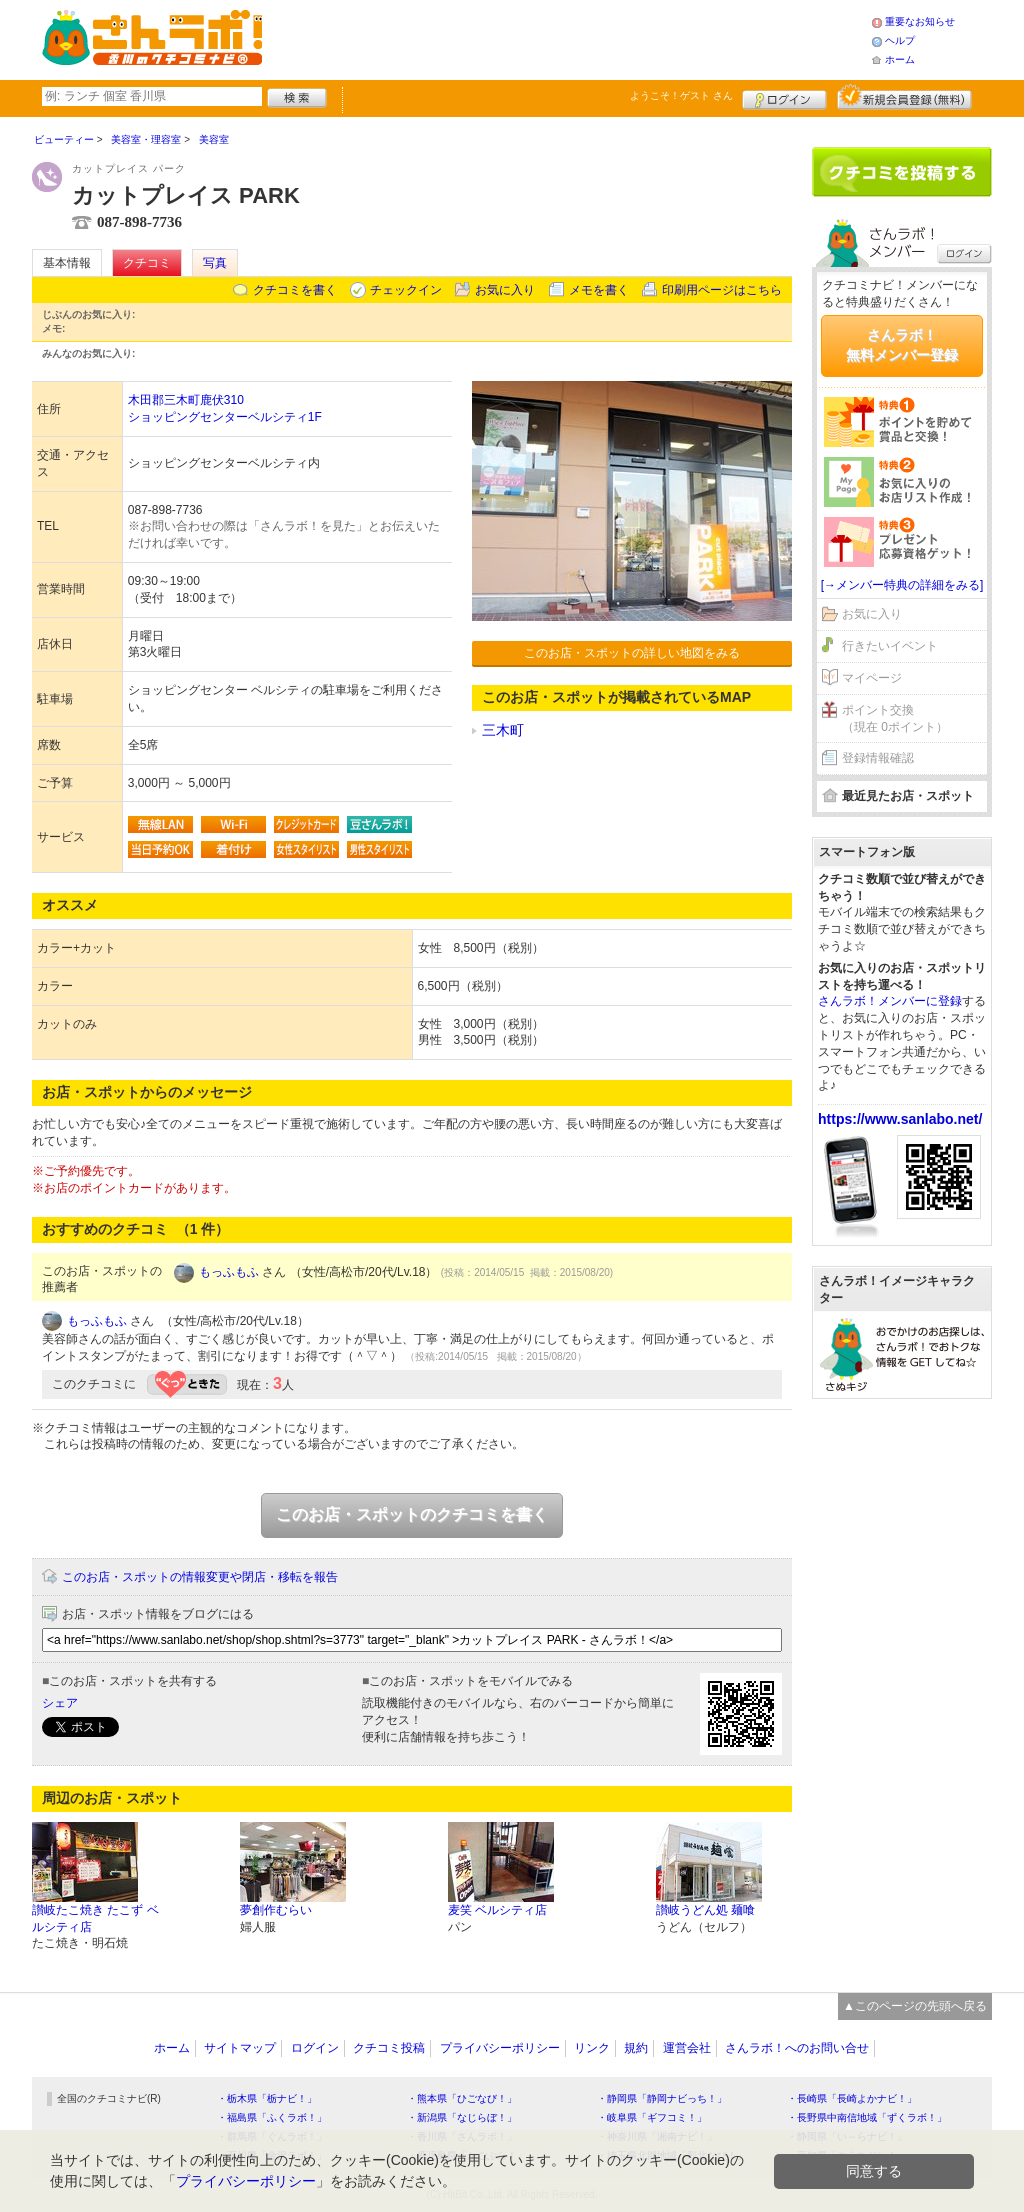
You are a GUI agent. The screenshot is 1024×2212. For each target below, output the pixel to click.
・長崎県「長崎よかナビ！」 (852, 2098)
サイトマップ (240, 2048)
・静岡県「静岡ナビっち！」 (662, 2098)
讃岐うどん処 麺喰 (705, 1910)
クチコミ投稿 (389, 2048)
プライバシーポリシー (500, 2048)
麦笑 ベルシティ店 (497, 1910)
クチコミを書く (295, 290)
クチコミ (147, 263)
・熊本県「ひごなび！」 (462, 2098)
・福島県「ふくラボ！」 (272, 2117)
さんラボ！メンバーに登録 (890, 1001)
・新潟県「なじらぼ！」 (462, 2117)
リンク (592, 2048)
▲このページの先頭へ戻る (915, 2006)
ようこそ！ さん (681, 95)
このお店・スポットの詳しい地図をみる (632, 653)
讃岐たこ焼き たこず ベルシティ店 (95, 1918)
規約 (636, 2048)
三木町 (503, 730)
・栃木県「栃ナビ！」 (267, 2098)
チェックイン (406, 290)
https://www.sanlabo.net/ (900, 1119)
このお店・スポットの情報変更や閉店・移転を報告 (200, 1577)
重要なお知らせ (920, 21)
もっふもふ (229, 1272)
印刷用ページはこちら (722, 290)
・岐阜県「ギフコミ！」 (652, 2117)
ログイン (784, 97)
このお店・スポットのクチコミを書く (412, 1514)
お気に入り (505, 290)
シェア (60, 1703)
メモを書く (599, 290)
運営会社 (687, 2048)
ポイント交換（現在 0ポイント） (895, 718)
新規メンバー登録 (904, 97)
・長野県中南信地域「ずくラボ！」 (867, 2117)
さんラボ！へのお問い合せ (797, 2048)
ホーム (900, 59)
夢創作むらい (276, 1910)
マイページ (872, 678)
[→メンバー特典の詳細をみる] (902, 585)
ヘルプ (900, 40)
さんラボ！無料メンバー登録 (902, 345)
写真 (215, 263)
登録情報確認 (878, 758)
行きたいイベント (890, 646)
